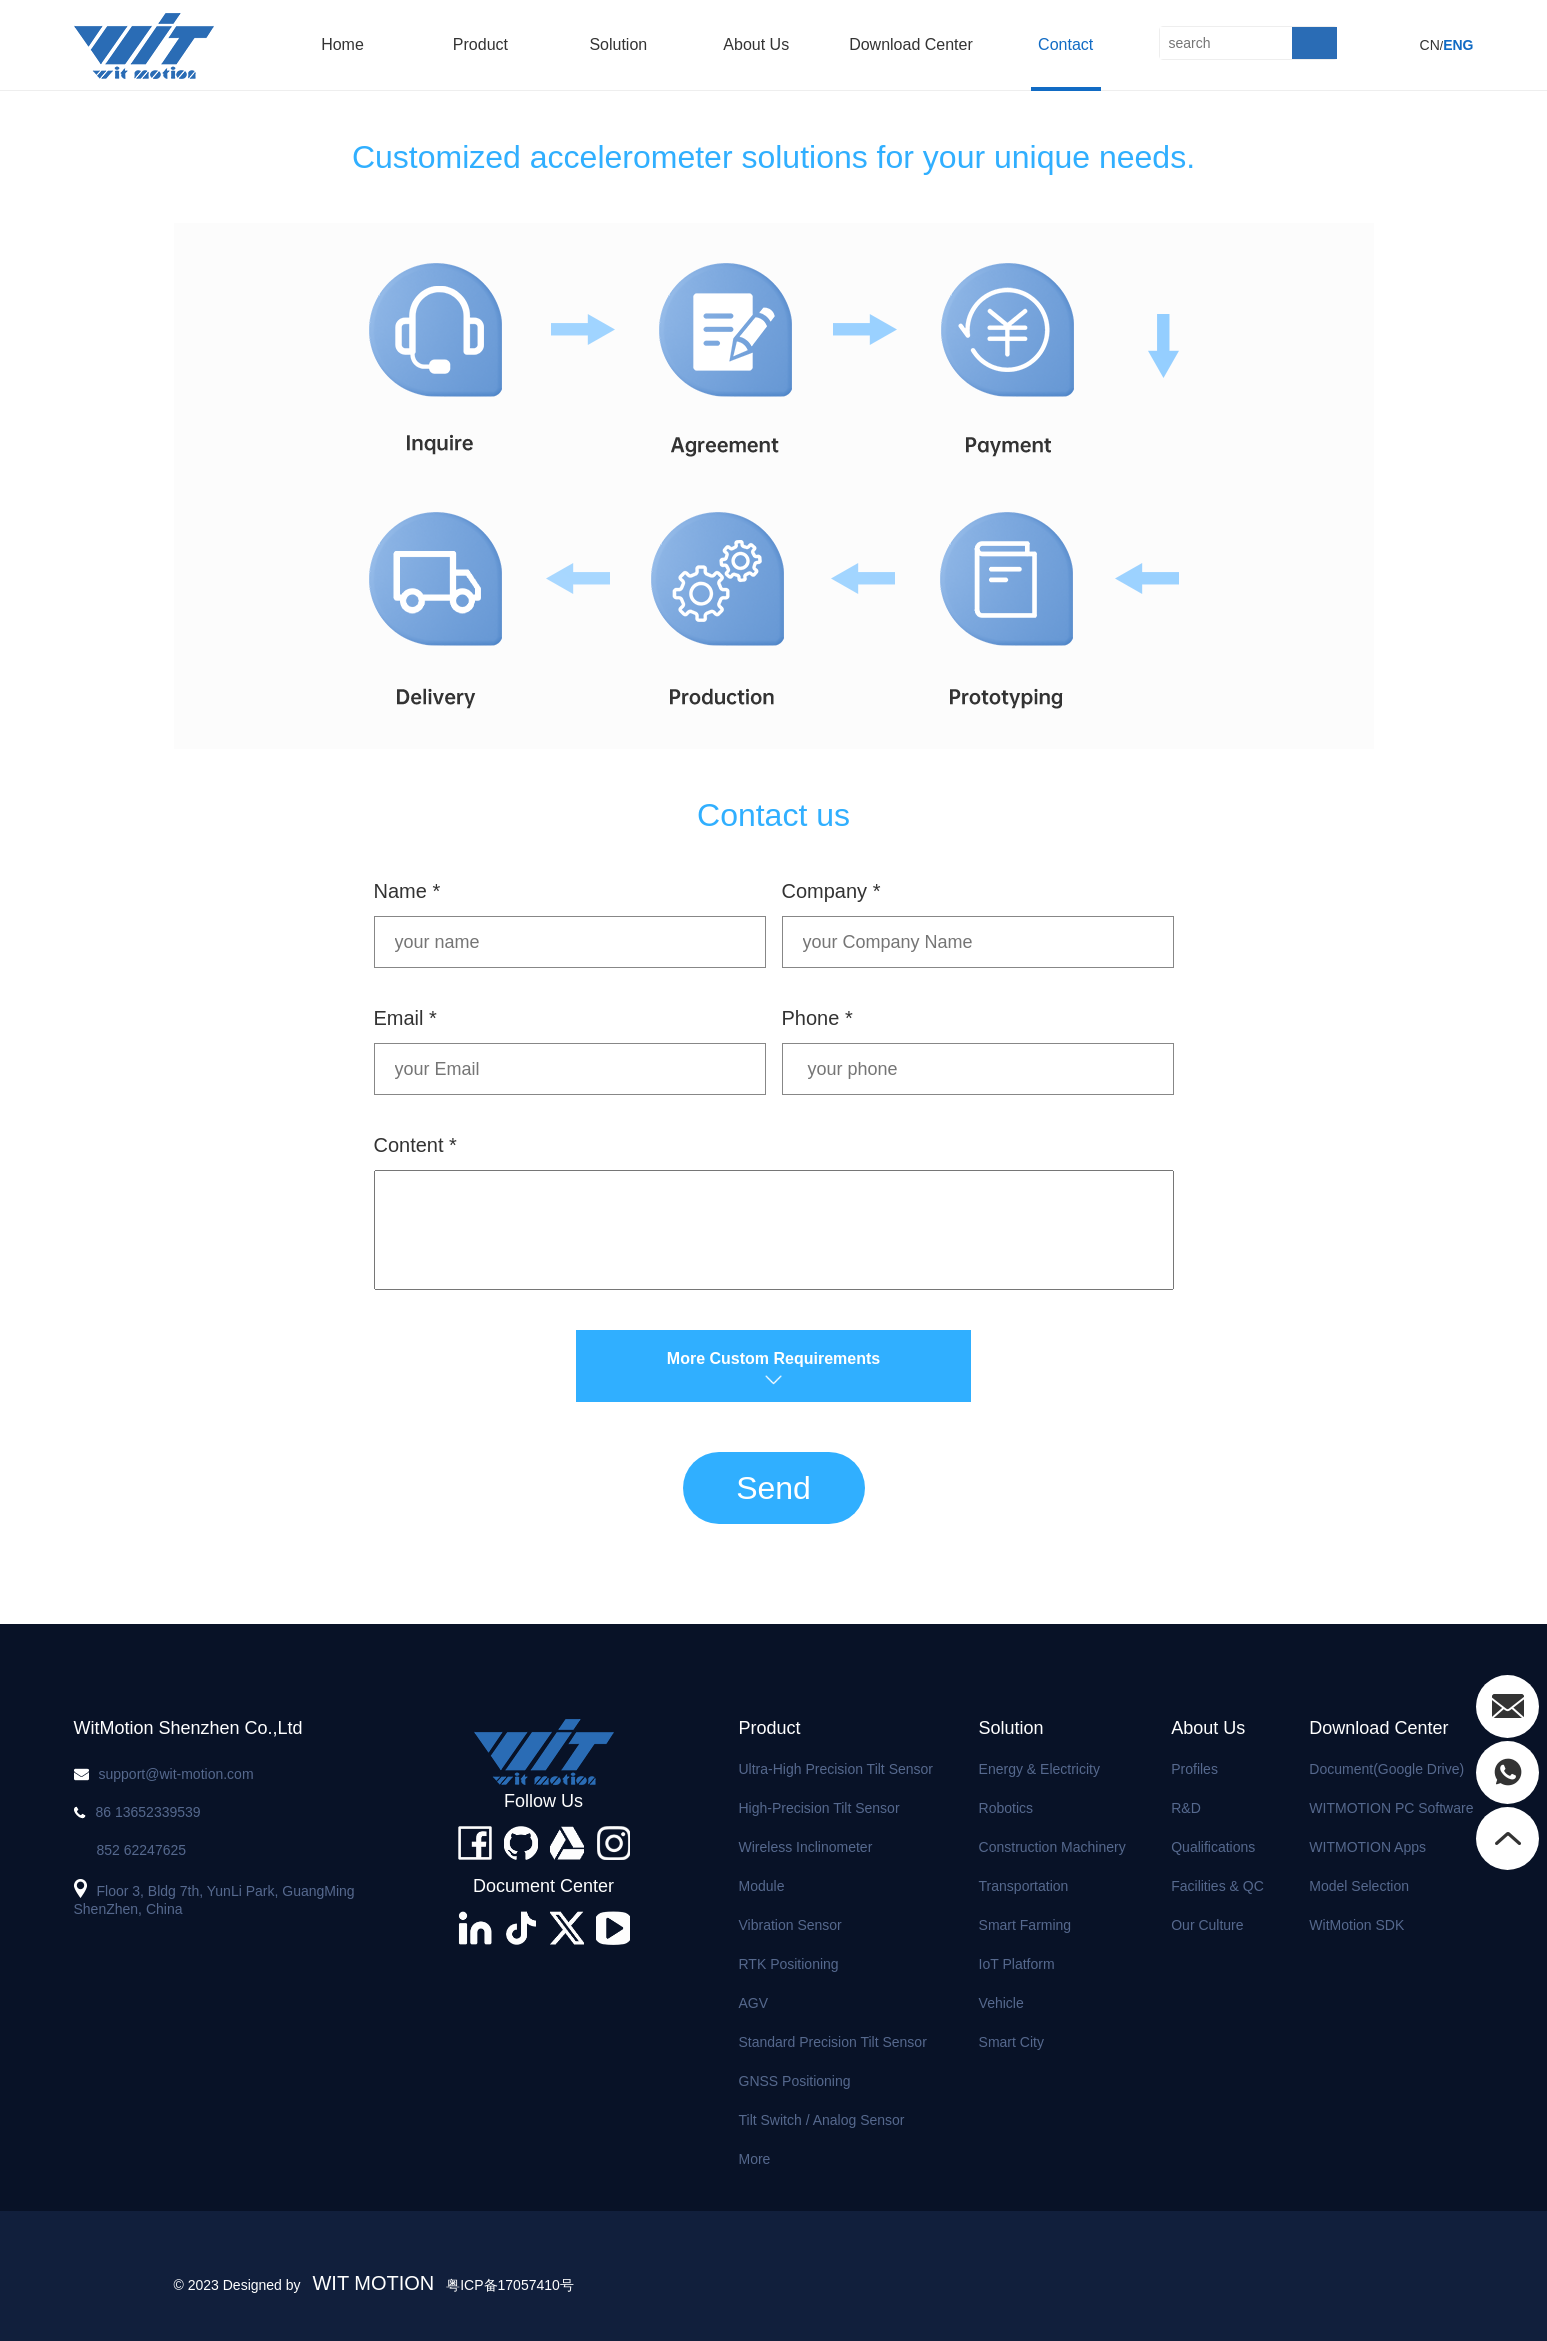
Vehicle (1001, 2003)
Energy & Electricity (1039, 1769)
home (342, 44)
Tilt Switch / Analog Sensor (822, 2120)
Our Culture (1207, 1925)
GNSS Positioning (795, 2081)
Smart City (1011, 2042)
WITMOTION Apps (1367, 1847)
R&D (1186, 1808)
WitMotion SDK (1356, 1925)
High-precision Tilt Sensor (819, 1808)
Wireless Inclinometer (806, 1847)
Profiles (1194, 1769)
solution (618, 44)
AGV (754, 2003)
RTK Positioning (789, 1964)
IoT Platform (1017, 1964)
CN (1430, 45)
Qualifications (1213, 1847)
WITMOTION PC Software (1391, 1808)
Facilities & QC (1217, 1886)
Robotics (1006, 1808)
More (755, 2159)
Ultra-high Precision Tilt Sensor (836, 1769)
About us (756, 44)
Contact (1065, 44)
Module (762, 1886)
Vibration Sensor (790, 1925)
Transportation (1024, 1886)
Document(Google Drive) (1386, 1769)
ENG (1458, 45)
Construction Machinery (1052, 1847)
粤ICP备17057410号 (510, 2285)
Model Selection (1359, 1886)
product (480, 44)
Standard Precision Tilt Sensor (833, 2042)
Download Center (911, 44)
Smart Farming (1025, 1925)
